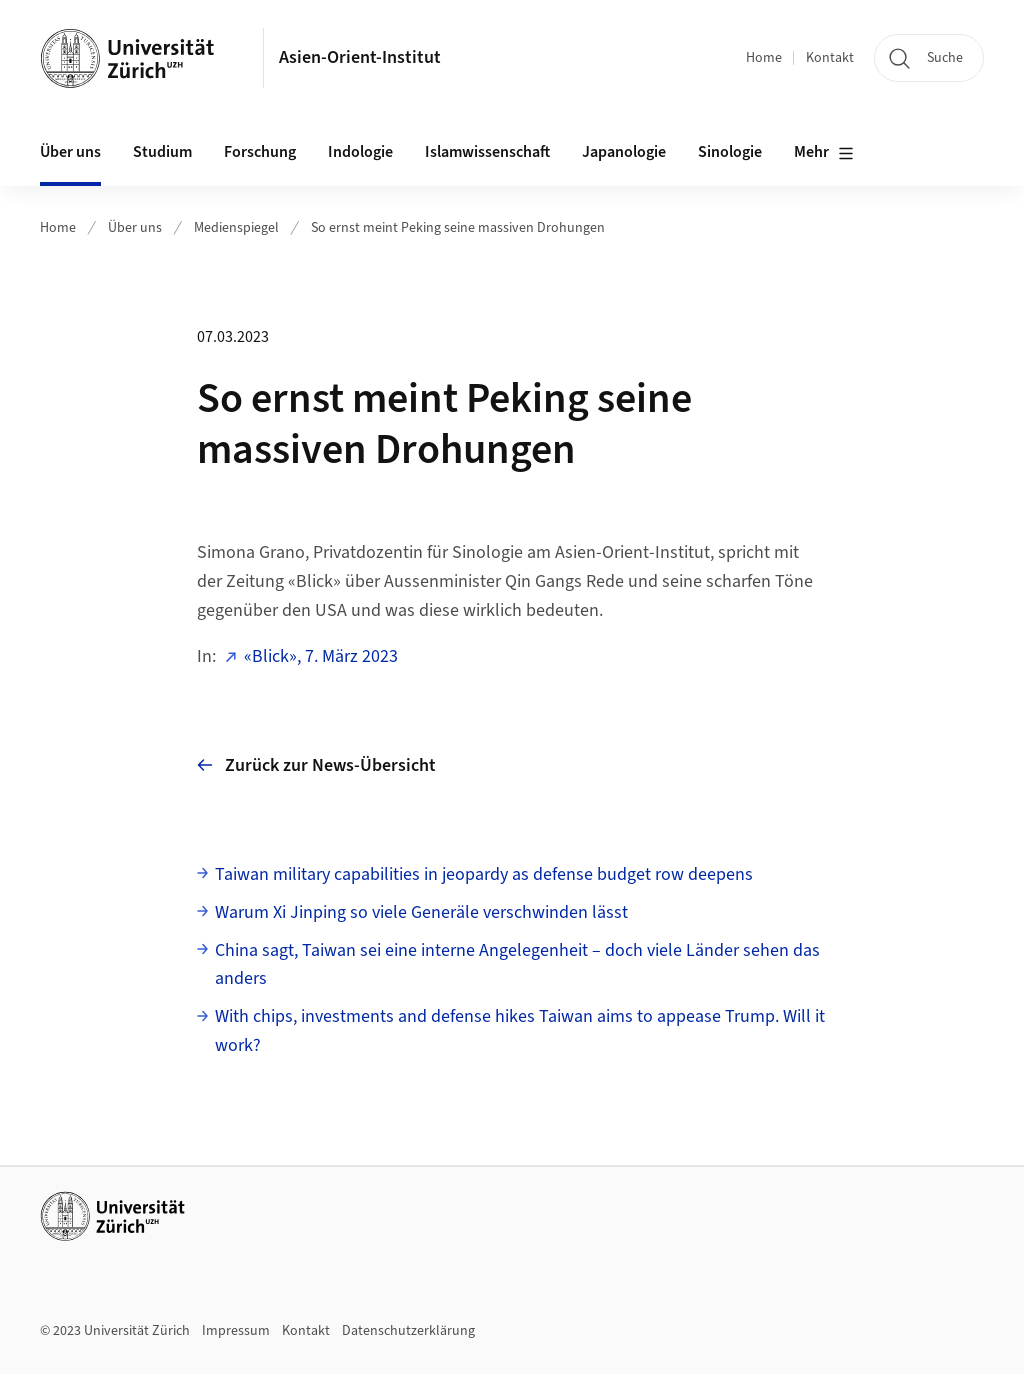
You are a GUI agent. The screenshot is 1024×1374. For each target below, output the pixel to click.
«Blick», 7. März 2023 (321, 656)
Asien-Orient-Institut (360, 57)
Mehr (824, 153)
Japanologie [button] (624, 152)
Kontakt (830, 58)
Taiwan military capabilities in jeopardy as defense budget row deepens (484, 874)
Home (764, 58)
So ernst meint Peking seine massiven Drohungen (458, 228)
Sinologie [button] (730, 152)
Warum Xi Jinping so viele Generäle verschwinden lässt (421, 912)
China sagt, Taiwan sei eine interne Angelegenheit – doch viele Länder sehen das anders (517, 965)
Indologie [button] (360, 152)
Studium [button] (162, 152)
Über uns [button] (70, 152)
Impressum (236, 1331)
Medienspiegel (236, 228)
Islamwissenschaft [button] (487, 152)
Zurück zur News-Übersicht (316, 765)
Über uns (135, 228)
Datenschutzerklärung (408, 1331)
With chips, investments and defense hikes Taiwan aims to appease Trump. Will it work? (520, 1031)
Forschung (260, 152)
